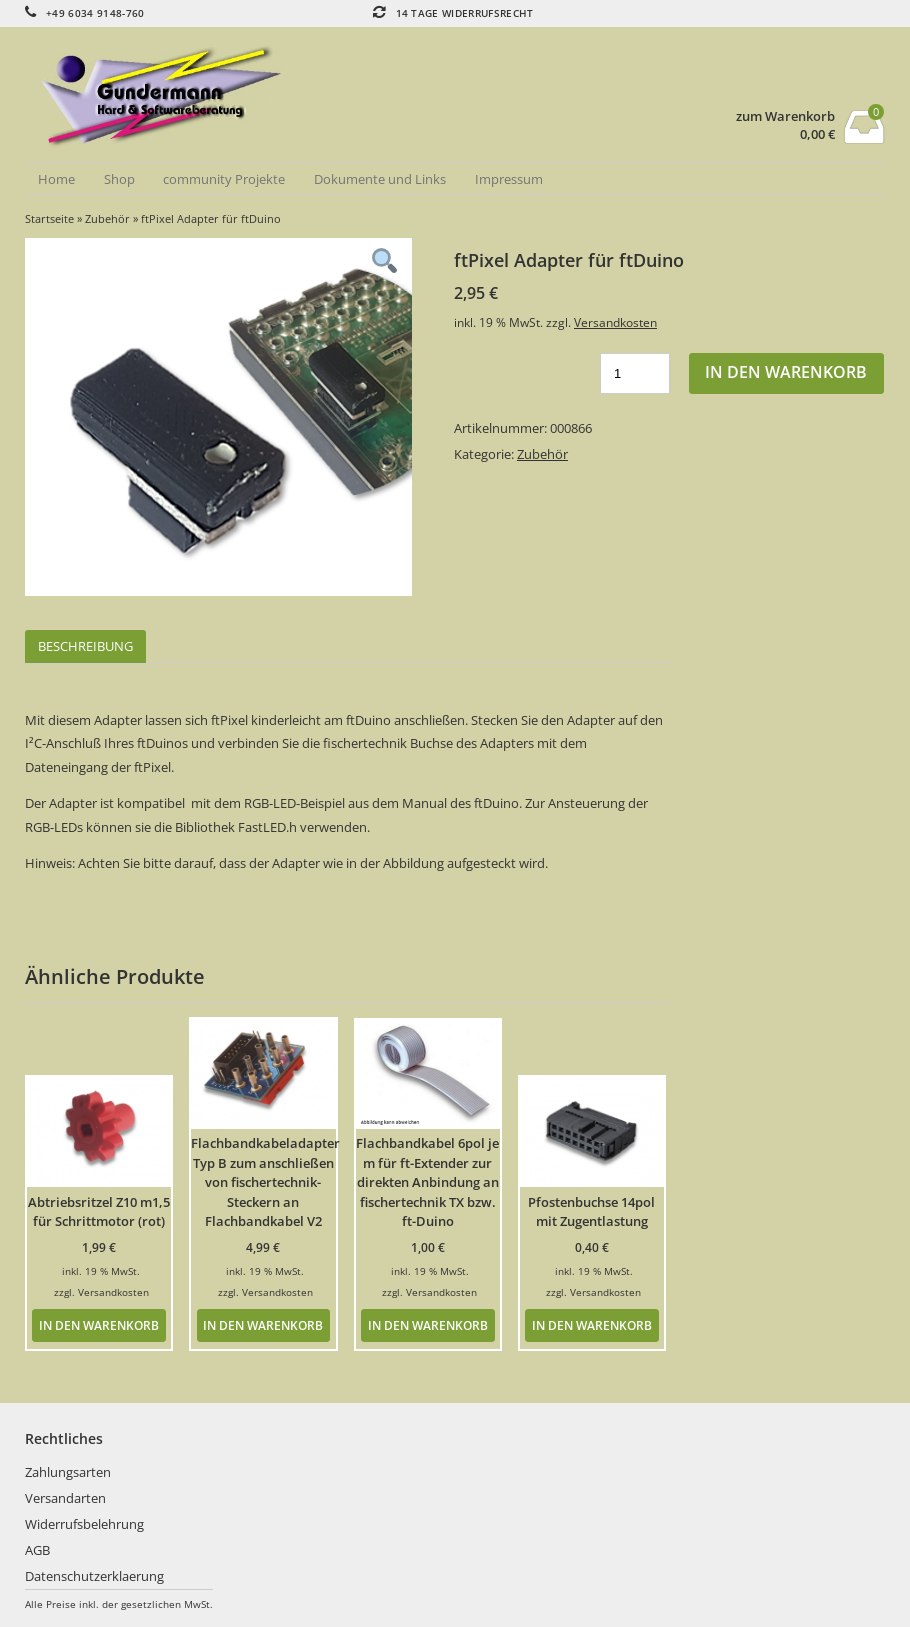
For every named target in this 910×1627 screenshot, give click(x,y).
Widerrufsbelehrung (84, 1524)
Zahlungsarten (68, 1472)
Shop (119, 179)
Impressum (509, 179)
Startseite (49, 218)
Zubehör (107, 218)
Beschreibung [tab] (85, 646)
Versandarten (65, 1498)
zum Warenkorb (785, 116)
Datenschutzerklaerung (94, 1576)
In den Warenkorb (786, 372)
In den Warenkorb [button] (99, 1325)
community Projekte (224, 179)
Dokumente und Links (380, 179)
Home (56, 179)
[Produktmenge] (635, 373)
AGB (37, 1550)
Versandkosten (615, 322)
